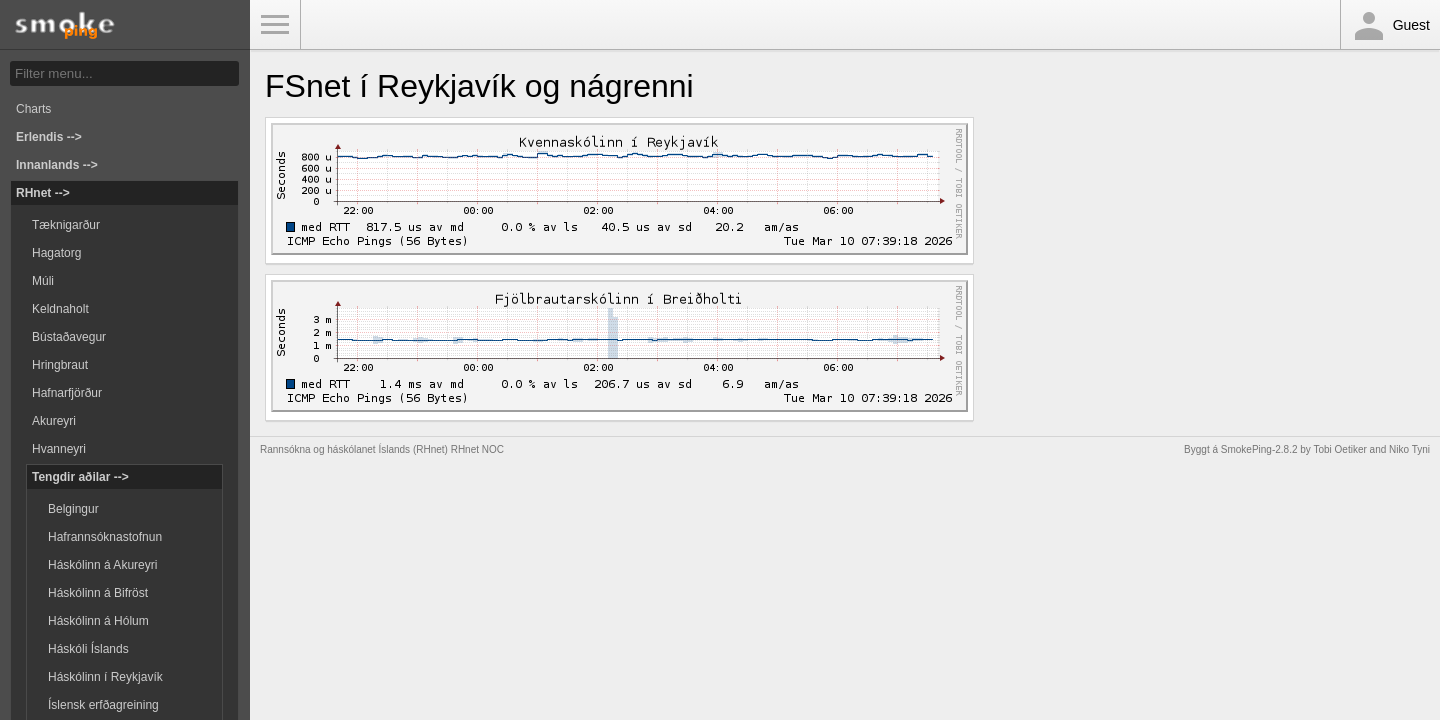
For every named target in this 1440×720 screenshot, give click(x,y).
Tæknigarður (66, 225)
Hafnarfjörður (67, 393)
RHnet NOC (477, 449)
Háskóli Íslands (88, 649)
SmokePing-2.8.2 (1259, 449)
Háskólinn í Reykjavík (105, 677)
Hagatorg (56, 253)
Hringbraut (60, 365)
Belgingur (73, 509)
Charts (33, 109)
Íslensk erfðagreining (103, 705)
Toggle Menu (275, 25)
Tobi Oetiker (1339, 449)
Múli (43, 281)
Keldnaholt (60, 309)
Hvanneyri (59, 449)
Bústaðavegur (69, 337)
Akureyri (54, 421)
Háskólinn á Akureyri (102, 565)
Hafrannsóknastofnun (105, 537)
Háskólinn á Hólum (98, 621)
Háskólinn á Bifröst (98, 593)
